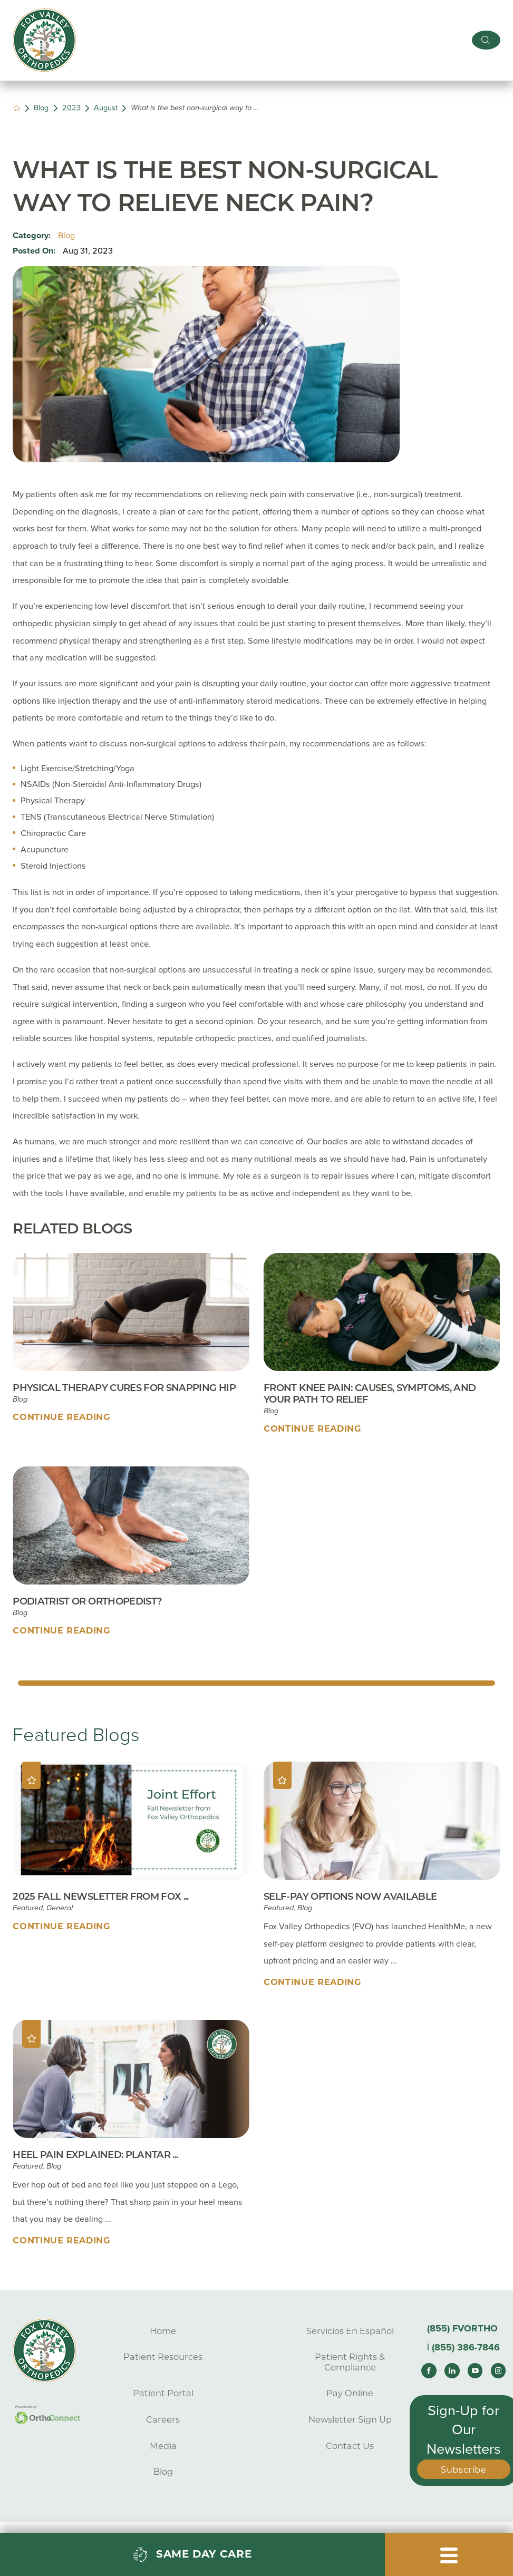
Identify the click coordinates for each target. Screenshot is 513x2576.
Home (163, 2331)
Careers (163, 2419)
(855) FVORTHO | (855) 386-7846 (463, 2337)
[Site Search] (486, 40)
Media (163, 2446)
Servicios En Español (350, 2331)
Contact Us (350, 2446)
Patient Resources (162, 2356)
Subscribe (464, 2469)
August (106, 107)
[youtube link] (475, 2370)
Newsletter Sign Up (350, 2419)
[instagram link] (498, 2370)
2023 (71, 107)
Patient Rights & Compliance (350, 2362)
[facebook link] (428, 2370)
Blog (41, 107)
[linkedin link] (451, 2370)
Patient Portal (163, 2393)
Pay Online (349, 2393)
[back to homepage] (17, 108)
